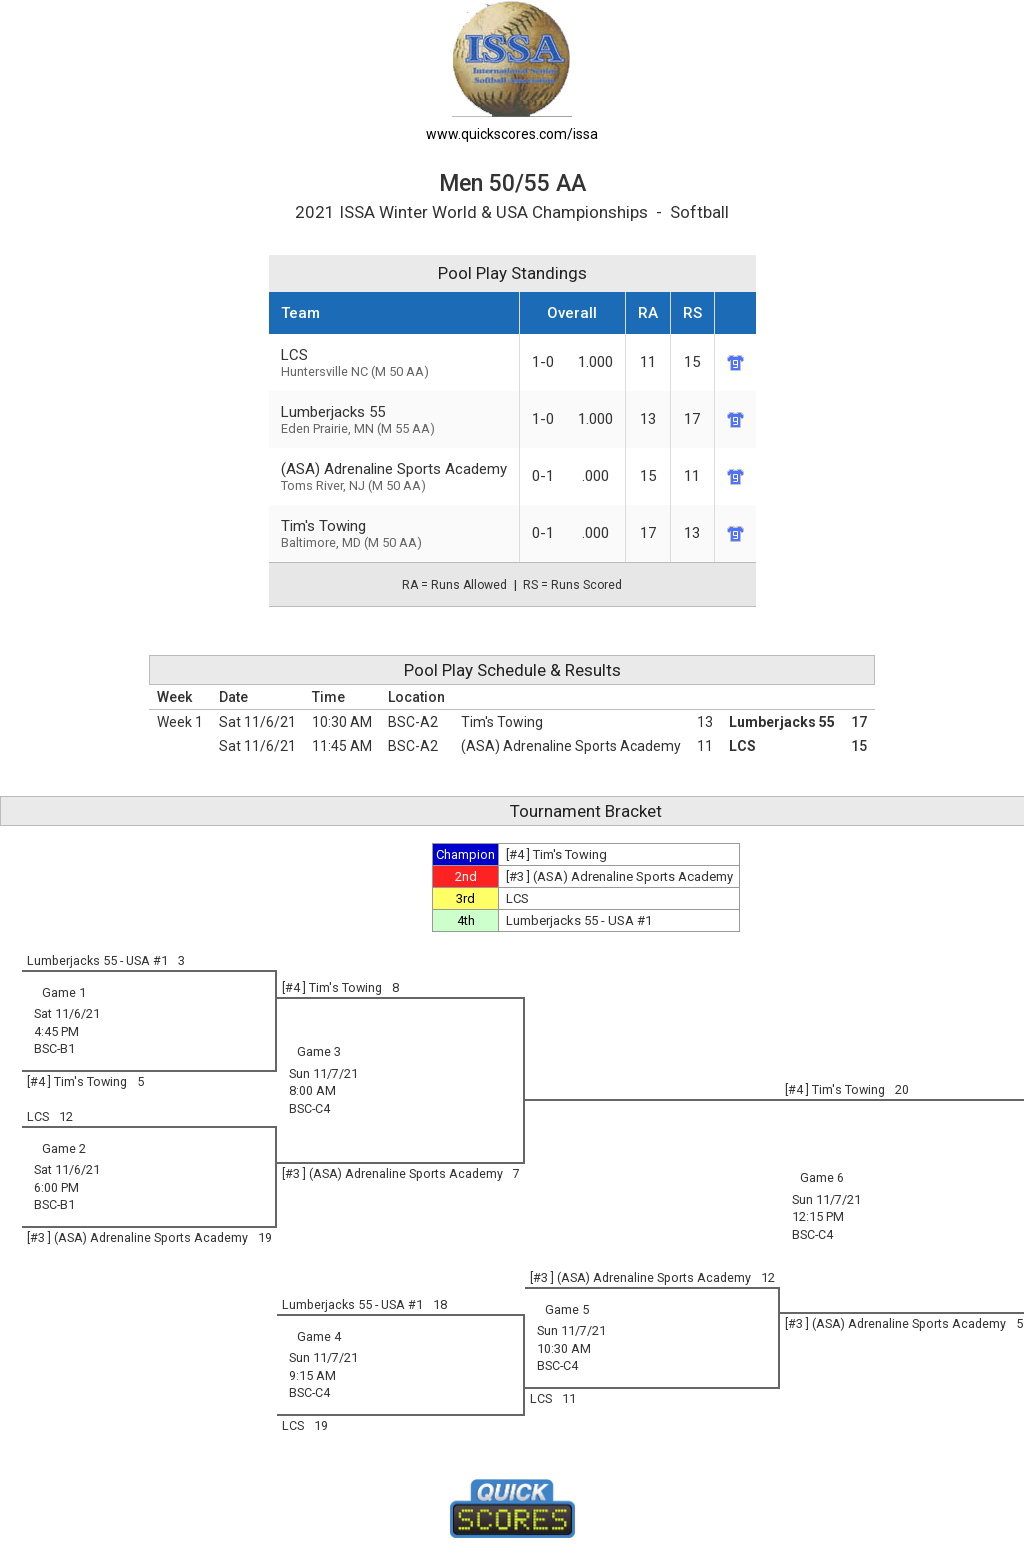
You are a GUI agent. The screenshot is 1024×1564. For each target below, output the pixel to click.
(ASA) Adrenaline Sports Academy (394, 476)
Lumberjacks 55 (782, 722)
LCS (742, 746)
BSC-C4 (309, 1108)
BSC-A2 (413, 722)
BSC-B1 (54, 1048)
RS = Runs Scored (572, 585)
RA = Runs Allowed (454, 585)
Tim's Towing (502, 722)
